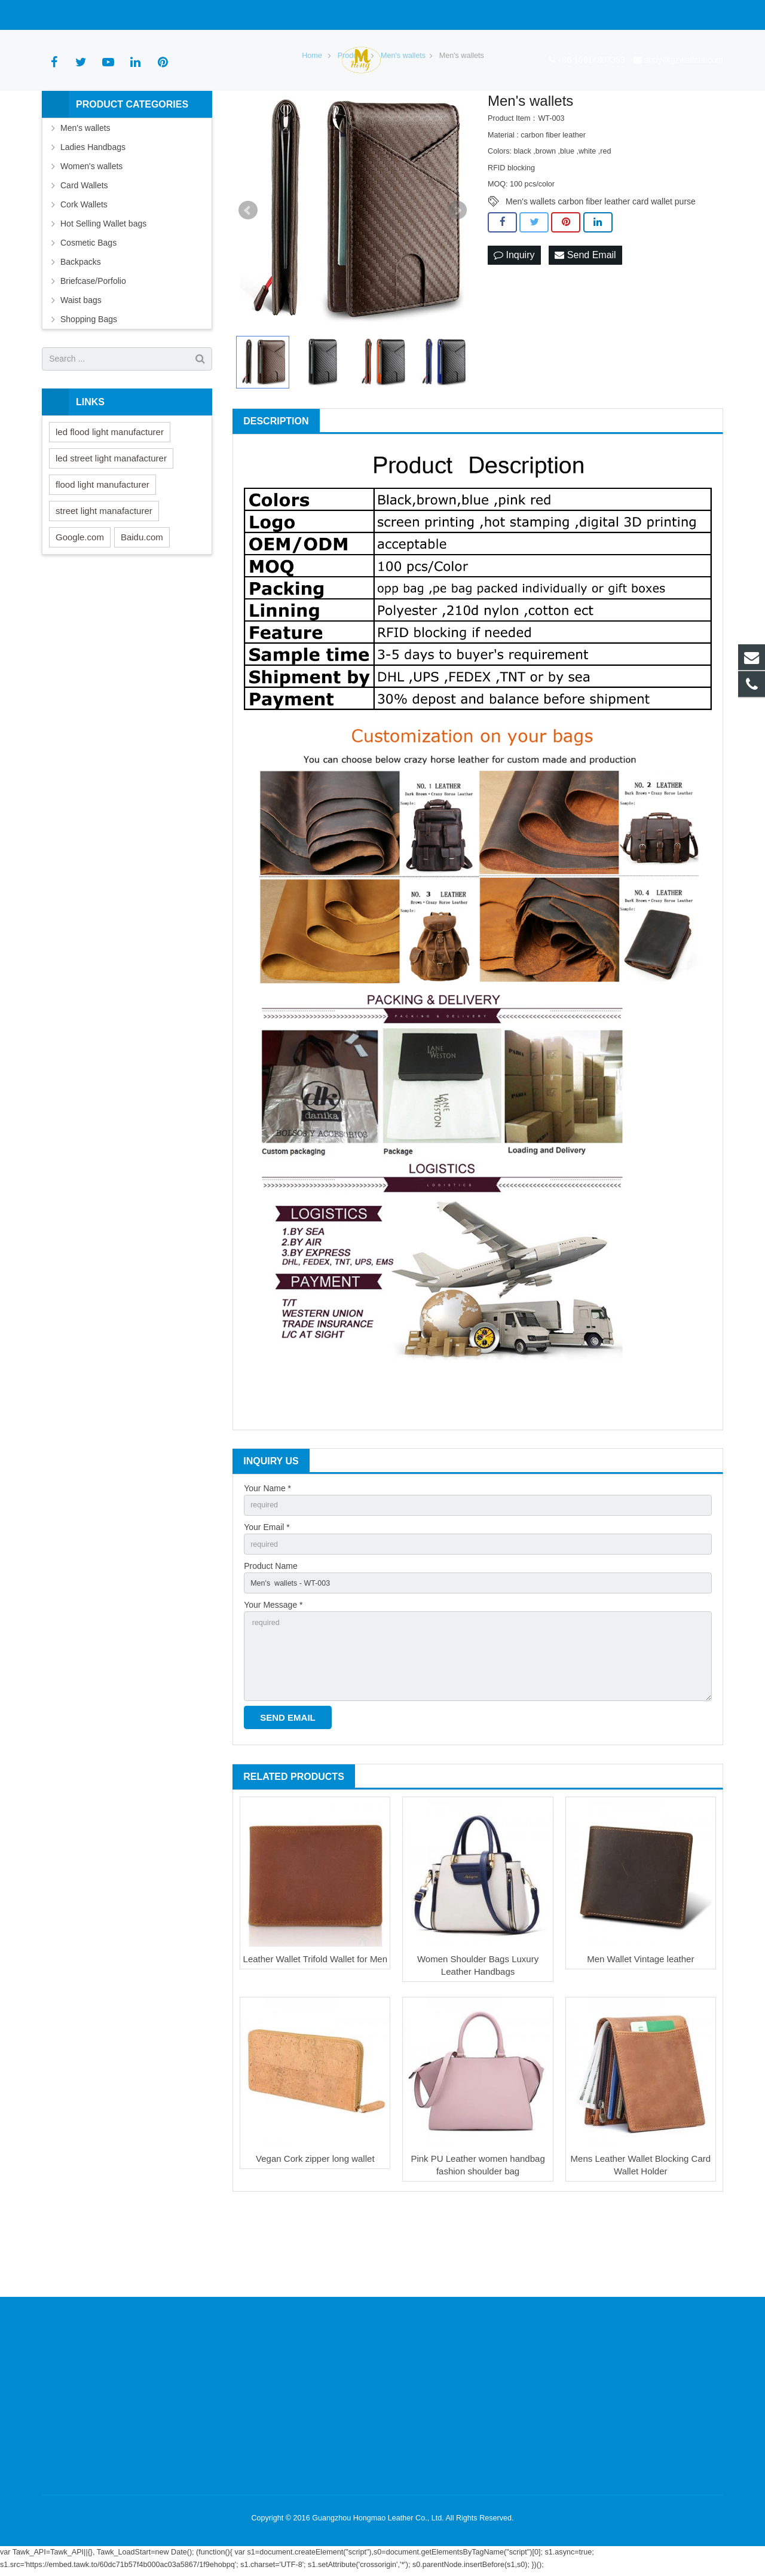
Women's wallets (91, 232)
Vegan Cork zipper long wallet (315, 2243)
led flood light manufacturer (110, 498)
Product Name (270, 1637)
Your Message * (273, 1679)
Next (457, 276)
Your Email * (267, 1596)
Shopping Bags (88, 385)
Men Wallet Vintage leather (640, 2043)
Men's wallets (85, 194)
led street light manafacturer (111, 524)
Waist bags (81, 366)
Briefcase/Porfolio (93, 347)
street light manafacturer (104, 577)
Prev (248, 276)
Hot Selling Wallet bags (103, 290)
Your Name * (267, 1554)
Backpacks (80, 328)
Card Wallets (84, 251)
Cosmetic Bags (88, 309)
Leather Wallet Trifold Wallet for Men (315, 2043)
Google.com (80, 603)
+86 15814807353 (84, 15)
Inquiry (514, 322)
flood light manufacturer (102, 551)
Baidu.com (142, 603)
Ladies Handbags (93, 213)
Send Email (585, 322)
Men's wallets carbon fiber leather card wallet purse (601, 268)
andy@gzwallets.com (177, 15)
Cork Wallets (84, 271)
